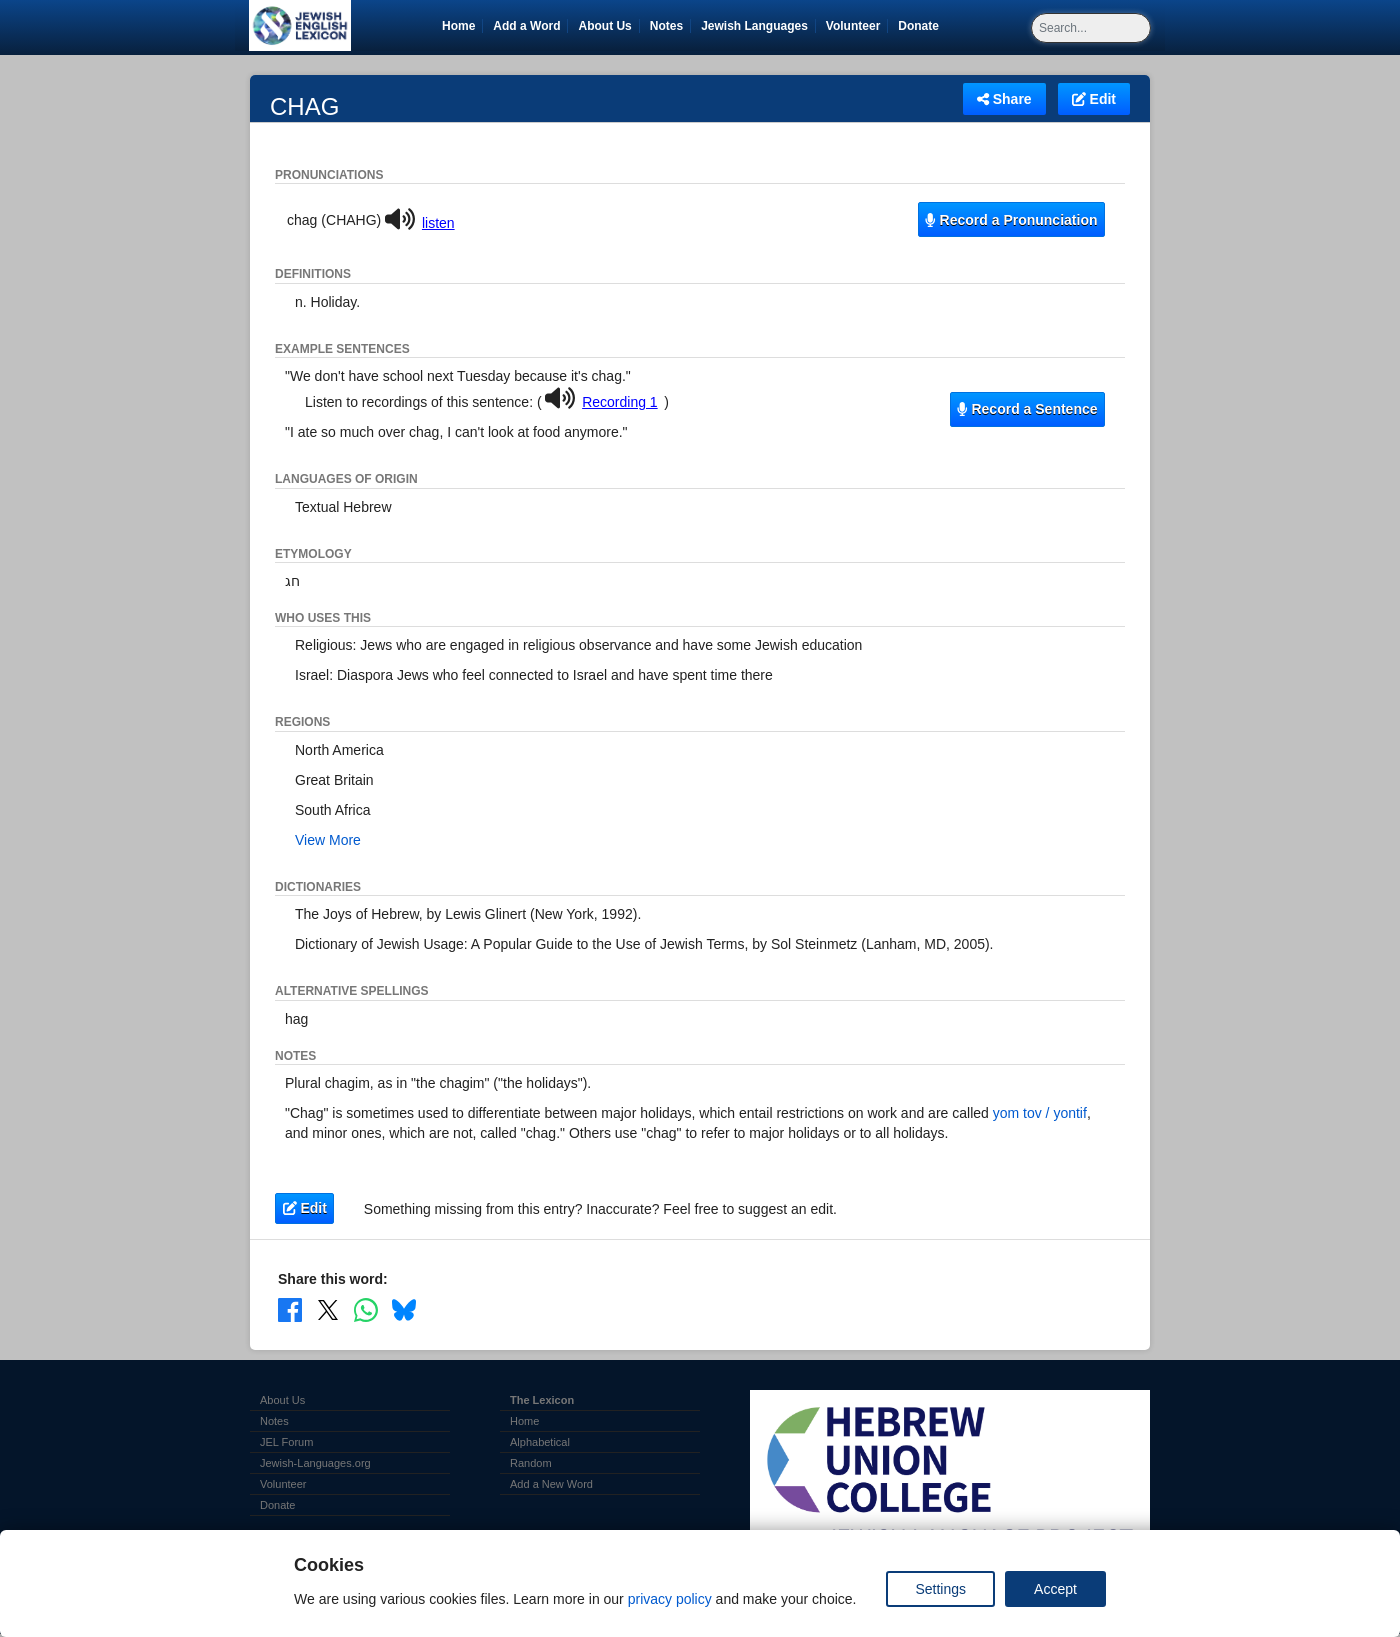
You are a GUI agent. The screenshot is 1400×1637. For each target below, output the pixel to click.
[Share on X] (328, 1309)
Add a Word (526, 26)
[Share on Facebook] (290, 1309)
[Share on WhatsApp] (366, 1309)
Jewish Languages (758, 26)
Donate (922, 26)
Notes (666, 26)
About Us (604, 26)
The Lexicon (542, 1400)
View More (328, 840)
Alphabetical (540, 1442)
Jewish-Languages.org (315, 1463)
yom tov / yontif (1040, 1113)
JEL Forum (286, 1442)
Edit (1094, 99)
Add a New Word (551, 1484)
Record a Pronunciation (1011, 220)
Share (1004, 99)
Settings (940, 1589)
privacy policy (670, 1599)
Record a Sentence (1027, 409)
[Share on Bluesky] (404, 1309)
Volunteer (856, 26)
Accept (1055, 1589)
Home (458, 26)
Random (531, 1463)
